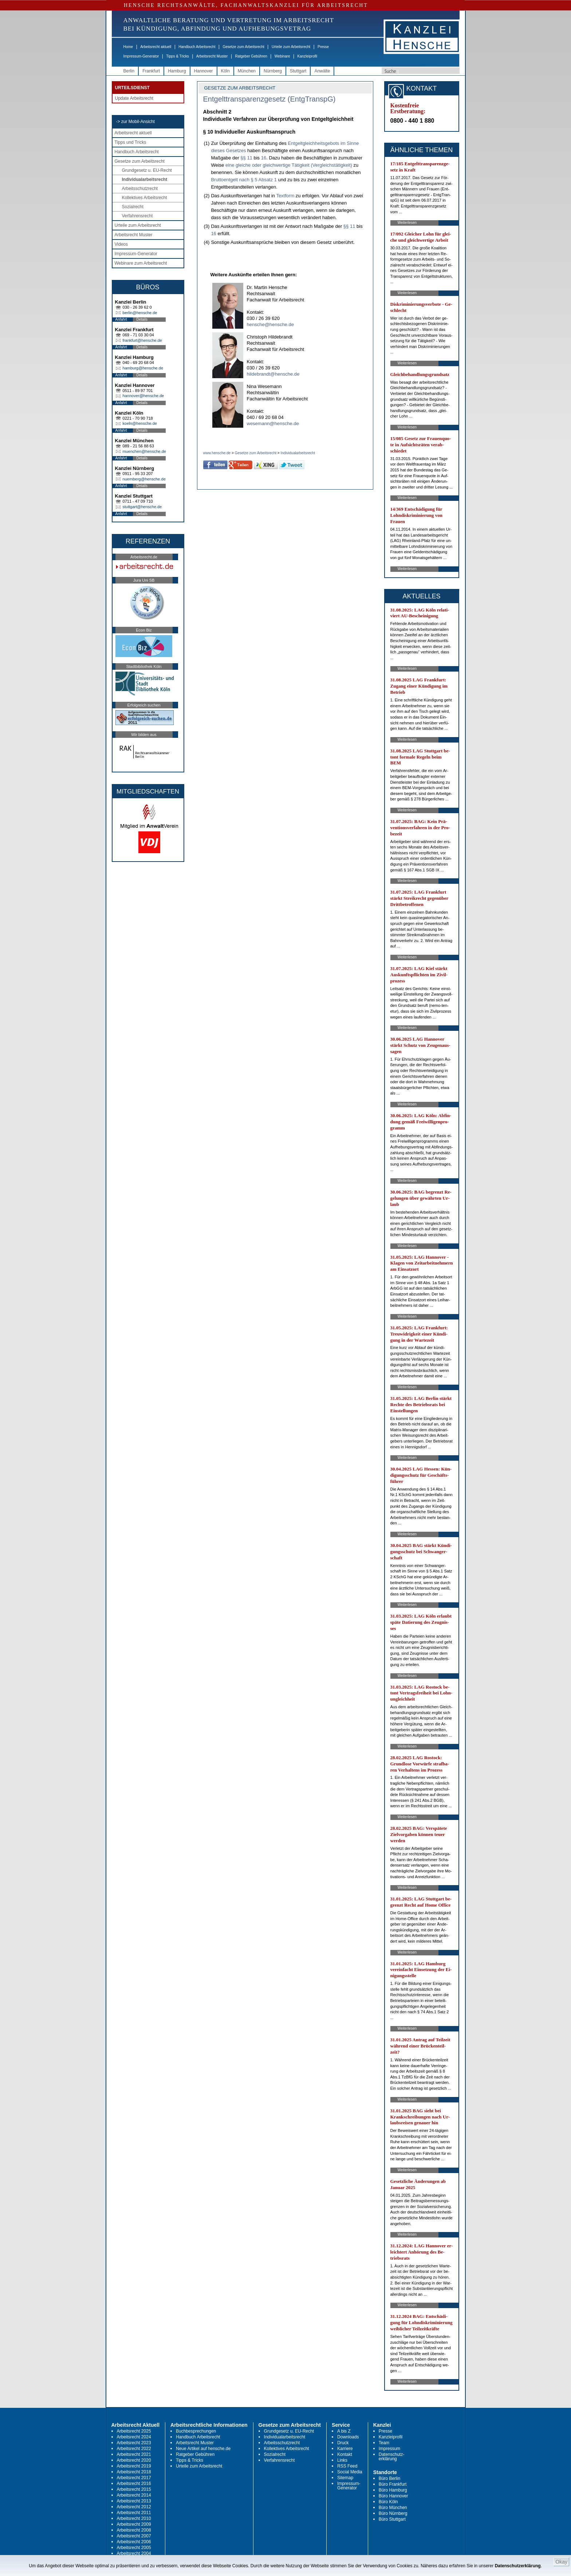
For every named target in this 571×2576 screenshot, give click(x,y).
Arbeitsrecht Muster (212, 56)
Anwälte (322, 71)
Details (142, 319)
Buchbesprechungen (196, 2431)
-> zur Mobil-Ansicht (135, 121)
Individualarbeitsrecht (145, 179)
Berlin (129, 71)
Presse (323, 47)
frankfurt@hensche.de (142, 340)
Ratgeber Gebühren (251, 56)
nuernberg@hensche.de (144, 479)
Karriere (345, 2448)
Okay (561, 2562)
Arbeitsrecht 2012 (134, 2506)
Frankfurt (151, 71)
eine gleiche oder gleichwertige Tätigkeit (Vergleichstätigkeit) (288, 165)
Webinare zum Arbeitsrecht (141, 263)
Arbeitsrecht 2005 (134, 2547)
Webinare (282, 56)
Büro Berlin (389, 2478)
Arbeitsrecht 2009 (134, 2524)
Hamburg (177, 71)
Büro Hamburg (393, 2490)
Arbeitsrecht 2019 (134, 2466)
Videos (121, 244)
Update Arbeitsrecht (134, 98)
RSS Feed (347, 2466)
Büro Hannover (393, 2495)
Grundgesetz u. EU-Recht (147, 170)
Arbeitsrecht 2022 (134, 2448)
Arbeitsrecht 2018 (134, 2471)
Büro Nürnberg (393, 2513)
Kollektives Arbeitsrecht (144, 197)
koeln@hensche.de (140, 423)
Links (342, 2460)
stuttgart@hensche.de (142, 506)
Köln (225, 71)
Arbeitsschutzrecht (140, 188)
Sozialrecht (132, 206)
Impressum (389, 2448)
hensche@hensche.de (270, 324)
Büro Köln (388, 2501)
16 (263, 158)
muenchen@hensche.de (144, 451)
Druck (342, 2442)
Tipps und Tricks (130, 142)
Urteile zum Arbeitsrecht (291, 47)
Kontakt (344, 2454)
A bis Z (344, 2431)
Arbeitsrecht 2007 (134, 2536)
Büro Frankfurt (393, 2484)
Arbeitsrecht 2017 (134, 2477)
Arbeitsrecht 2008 (134, 2530)
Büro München (393, 2507)
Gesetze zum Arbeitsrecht (243, 47)
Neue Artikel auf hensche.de (203, 2448)
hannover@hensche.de (143, 395)
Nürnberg (273, 71)
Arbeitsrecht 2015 (134, 2489)
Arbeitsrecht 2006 (134, 2541)
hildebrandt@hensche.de (273, 374)
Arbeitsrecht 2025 (134, 2431)
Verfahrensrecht (137, 215)
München (247, 71)
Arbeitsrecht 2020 (134, 2460)
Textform (285, 195)
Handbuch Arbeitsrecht (196, 47)
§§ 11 (246, 158)
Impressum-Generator (141, 56)
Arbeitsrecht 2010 (134, 2518)
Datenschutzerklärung (518, 2565)
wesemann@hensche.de (273, 423)
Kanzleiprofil (307, 56)
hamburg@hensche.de (143, 368)
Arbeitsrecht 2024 (134, 2437)
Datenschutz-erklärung (392, 2456)
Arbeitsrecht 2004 (134, 2553)
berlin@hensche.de (140, 312)
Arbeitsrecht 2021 (134, 2454)
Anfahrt (121, 319)
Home (128, 47)
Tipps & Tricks (177, 56)
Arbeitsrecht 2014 (134, 2495)
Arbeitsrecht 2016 (134, 2483)
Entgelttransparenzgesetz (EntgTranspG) (269, 99)
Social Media (349, 2471)
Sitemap (345, 2477)
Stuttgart (298, 71)
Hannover (203, 71)
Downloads (348, 2437)
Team (384, 2442)
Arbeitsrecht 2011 (134, 2512)
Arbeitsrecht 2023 (134, 2442)
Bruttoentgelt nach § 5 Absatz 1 (244, 179)
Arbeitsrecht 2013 (134, 2501)
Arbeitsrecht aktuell (155, 47)
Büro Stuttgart (392, 2519)
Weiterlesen (407, 223)
